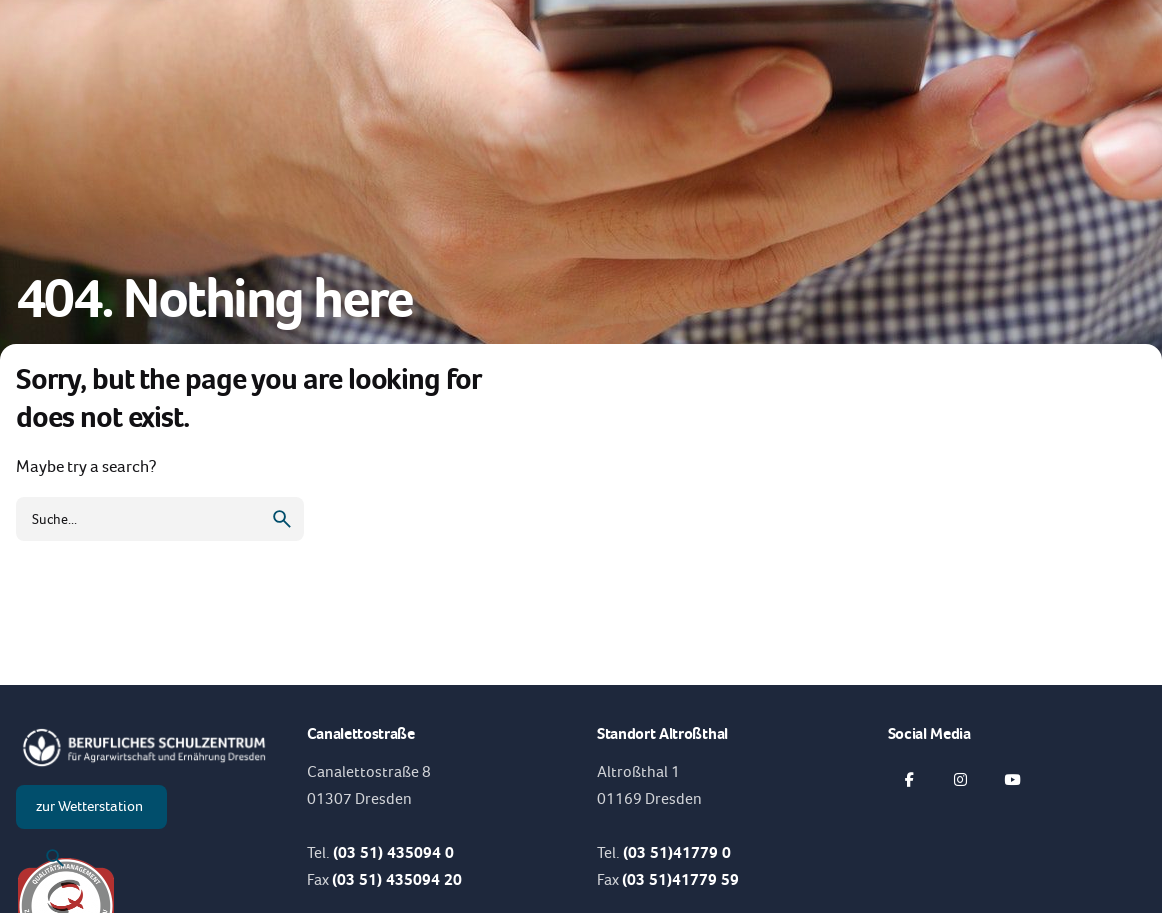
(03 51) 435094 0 (393, 852)
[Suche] (55, 858)
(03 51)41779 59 (680, 879)
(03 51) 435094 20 (397, 879)
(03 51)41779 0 (677, 852)
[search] (282, 519)
